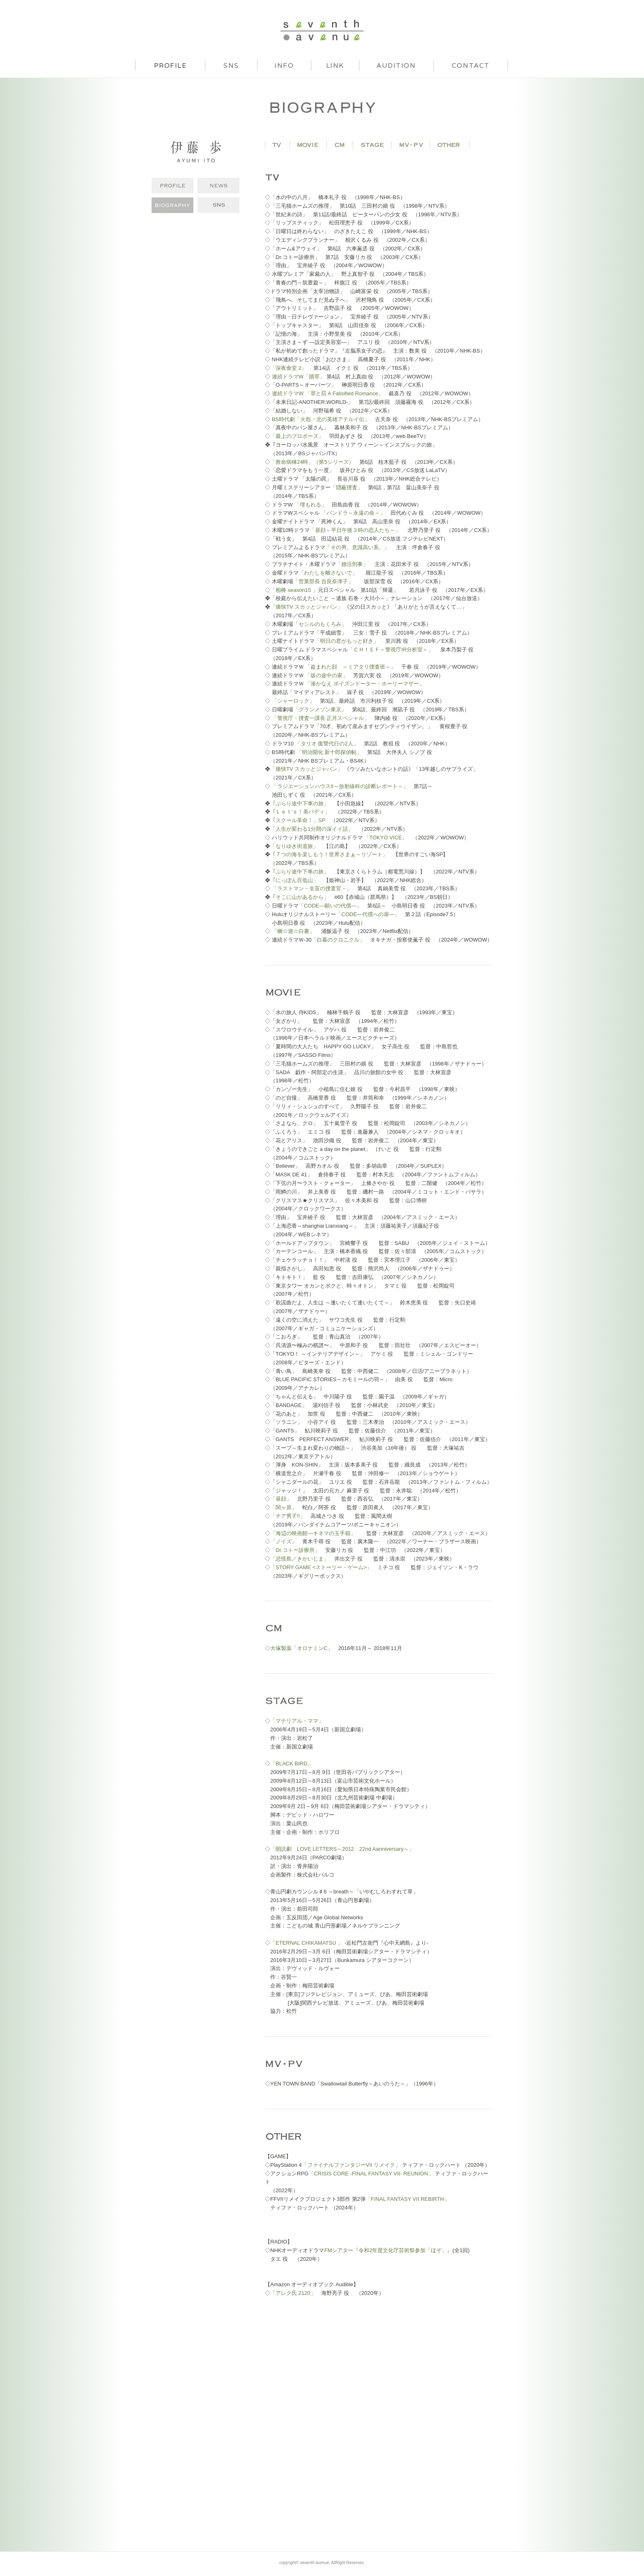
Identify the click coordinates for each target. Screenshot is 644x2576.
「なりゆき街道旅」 (294, 846)
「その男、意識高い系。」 (357, 547)
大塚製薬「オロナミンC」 (301, 1648)
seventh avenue (322, 30)
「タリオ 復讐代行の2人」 (327, 743)
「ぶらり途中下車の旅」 (299, 803)
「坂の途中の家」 (326, 675)
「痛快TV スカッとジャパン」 (306, 607)
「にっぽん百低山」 (294, 880)
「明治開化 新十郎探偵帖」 (329, 752)
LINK (335, 65)
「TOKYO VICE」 (385, 837)
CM (340, 145)
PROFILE (172, 185)
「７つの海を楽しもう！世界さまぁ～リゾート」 (329, 854)
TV (277, 145)
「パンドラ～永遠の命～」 (352, 513)
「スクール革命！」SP (297, 820)
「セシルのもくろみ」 (320, 624)
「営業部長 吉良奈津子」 (323, 581)
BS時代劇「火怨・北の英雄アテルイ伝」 (321, 419)
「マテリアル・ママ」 (297, 1721)
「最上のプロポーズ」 (297, 436)
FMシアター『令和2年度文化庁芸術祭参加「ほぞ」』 (388, 2250)
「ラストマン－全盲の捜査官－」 (312, 888)
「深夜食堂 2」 (288, 368)
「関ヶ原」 (283, 1507)
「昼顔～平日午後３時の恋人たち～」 (355, 530)
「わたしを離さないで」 (329, 573)
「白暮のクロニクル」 (338, 940)
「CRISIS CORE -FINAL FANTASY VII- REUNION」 (370, 2173)
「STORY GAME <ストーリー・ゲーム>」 (321, 1567)
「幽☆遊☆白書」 (293, 931)
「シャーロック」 (293, 701)
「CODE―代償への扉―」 (368, 914)
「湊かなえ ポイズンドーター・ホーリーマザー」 (364, 684)
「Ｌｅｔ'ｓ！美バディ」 (300, 812)
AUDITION (396, 65)
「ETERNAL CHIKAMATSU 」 (307, 1943)
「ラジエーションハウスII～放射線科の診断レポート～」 (340, 786)
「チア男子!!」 (287, 1516)
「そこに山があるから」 (299, 897)
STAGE (372, 145)
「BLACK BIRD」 (291, 1763)
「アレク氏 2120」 (293, 2293)
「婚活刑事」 (353, 564)
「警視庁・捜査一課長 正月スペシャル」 (321, 718)
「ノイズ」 (283, 1541)
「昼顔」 (281, 1499)
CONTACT (471, 65)
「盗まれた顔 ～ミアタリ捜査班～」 (350, 667)
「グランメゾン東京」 (320, 709)
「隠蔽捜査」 (347, 487)
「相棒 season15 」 (294, 590)
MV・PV (410, 145)
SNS (231, 65)
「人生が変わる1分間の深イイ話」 (311, 829)
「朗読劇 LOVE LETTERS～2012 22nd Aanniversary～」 (342, 1849)
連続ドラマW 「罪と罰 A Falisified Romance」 (328, 393)
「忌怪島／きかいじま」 (299, 1559)
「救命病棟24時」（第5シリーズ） (312, 462)
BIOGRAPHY (172, 205)
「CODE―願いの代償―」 (330, 906)
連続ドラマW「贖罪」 (298, 377)
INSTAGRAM (218, 205)
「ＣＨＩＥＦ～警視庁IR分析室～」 (390, 649)
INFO (284, 65)
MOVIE (308, 145)
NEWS (218, 185)
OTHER (449, 145)
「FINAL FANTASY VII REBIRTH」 (407, 2199)
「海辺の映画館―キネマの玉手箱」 (313, 1533)
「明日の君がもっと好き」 (347, 641)
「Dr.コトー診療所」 (295, 1550)
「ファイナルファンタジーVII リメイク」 (351, 2165)
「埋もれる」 (310, 505)
